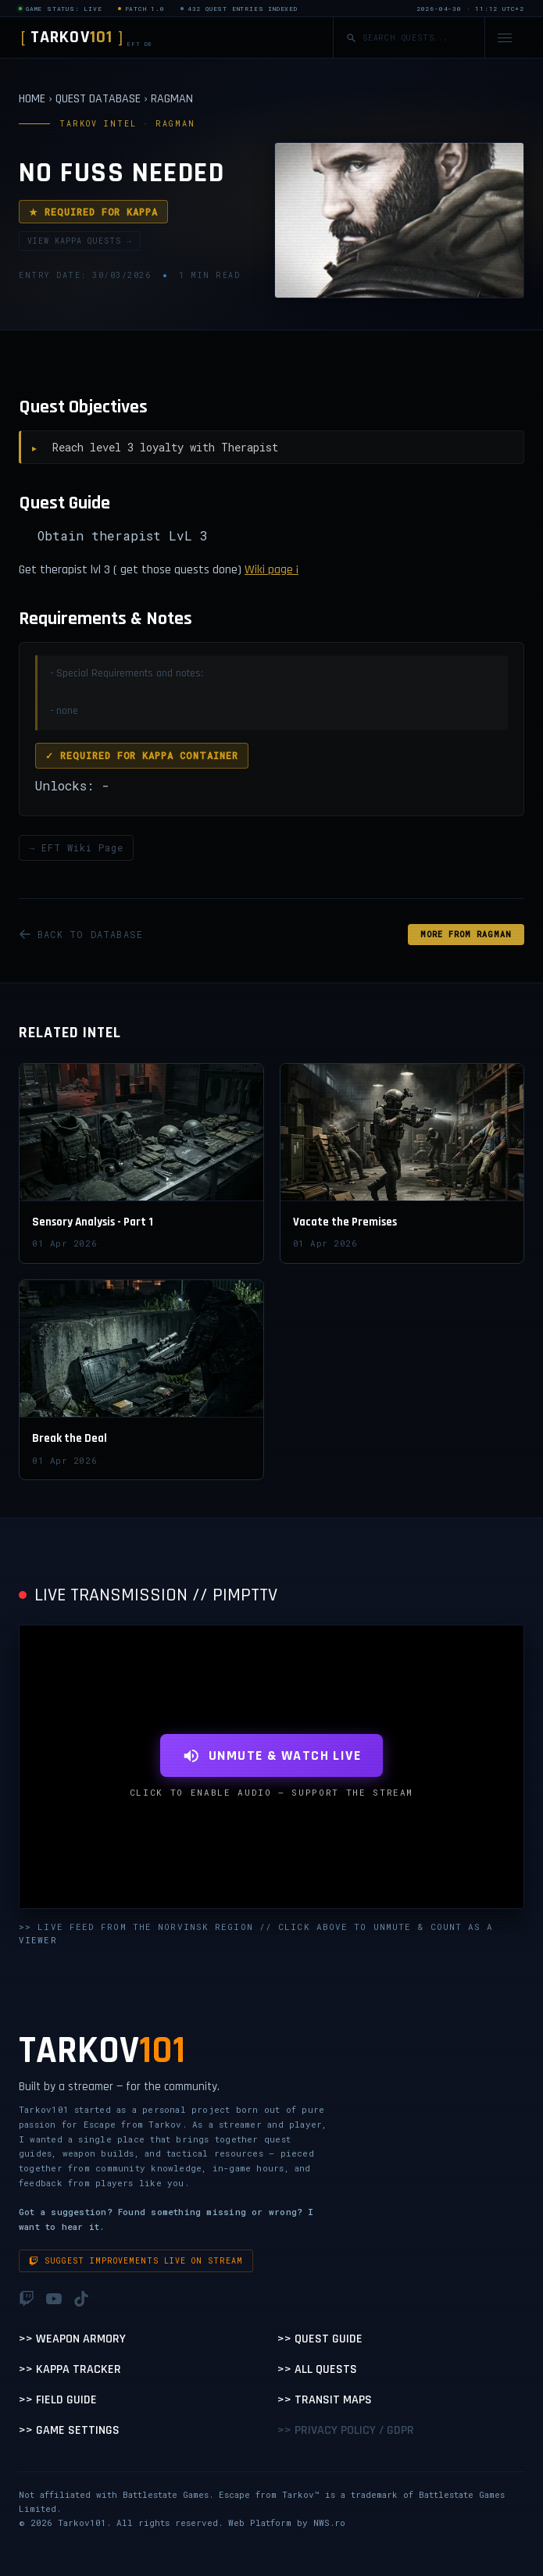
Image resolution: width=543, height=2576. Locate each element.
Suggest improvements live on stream (136, 2261)
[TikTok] (81, 2299)
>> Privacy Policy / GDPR (345, 2430)
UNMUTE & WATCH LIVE (271, 1755)
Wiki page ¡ (271, 570)
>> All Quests (317, 2369)
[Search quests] (417, 38)
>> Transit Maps (324, 2400)
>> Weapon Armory (72, 2339)
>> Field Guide (58, 2400)
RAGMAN (172, 99)
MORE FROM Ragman (466, 934)
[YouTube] (54, 2299)
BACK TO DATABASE (81, 934)
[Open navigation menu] (504, 38)
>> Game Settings (69, 2430)
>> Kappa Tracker (70, 2369)
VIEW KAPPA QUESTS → (79, 241)
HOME (32, 99)
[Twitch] (26, 2299)
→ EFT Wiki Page (76, 847)
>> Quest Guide (320, 2339)
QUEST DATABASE (98, 99)
